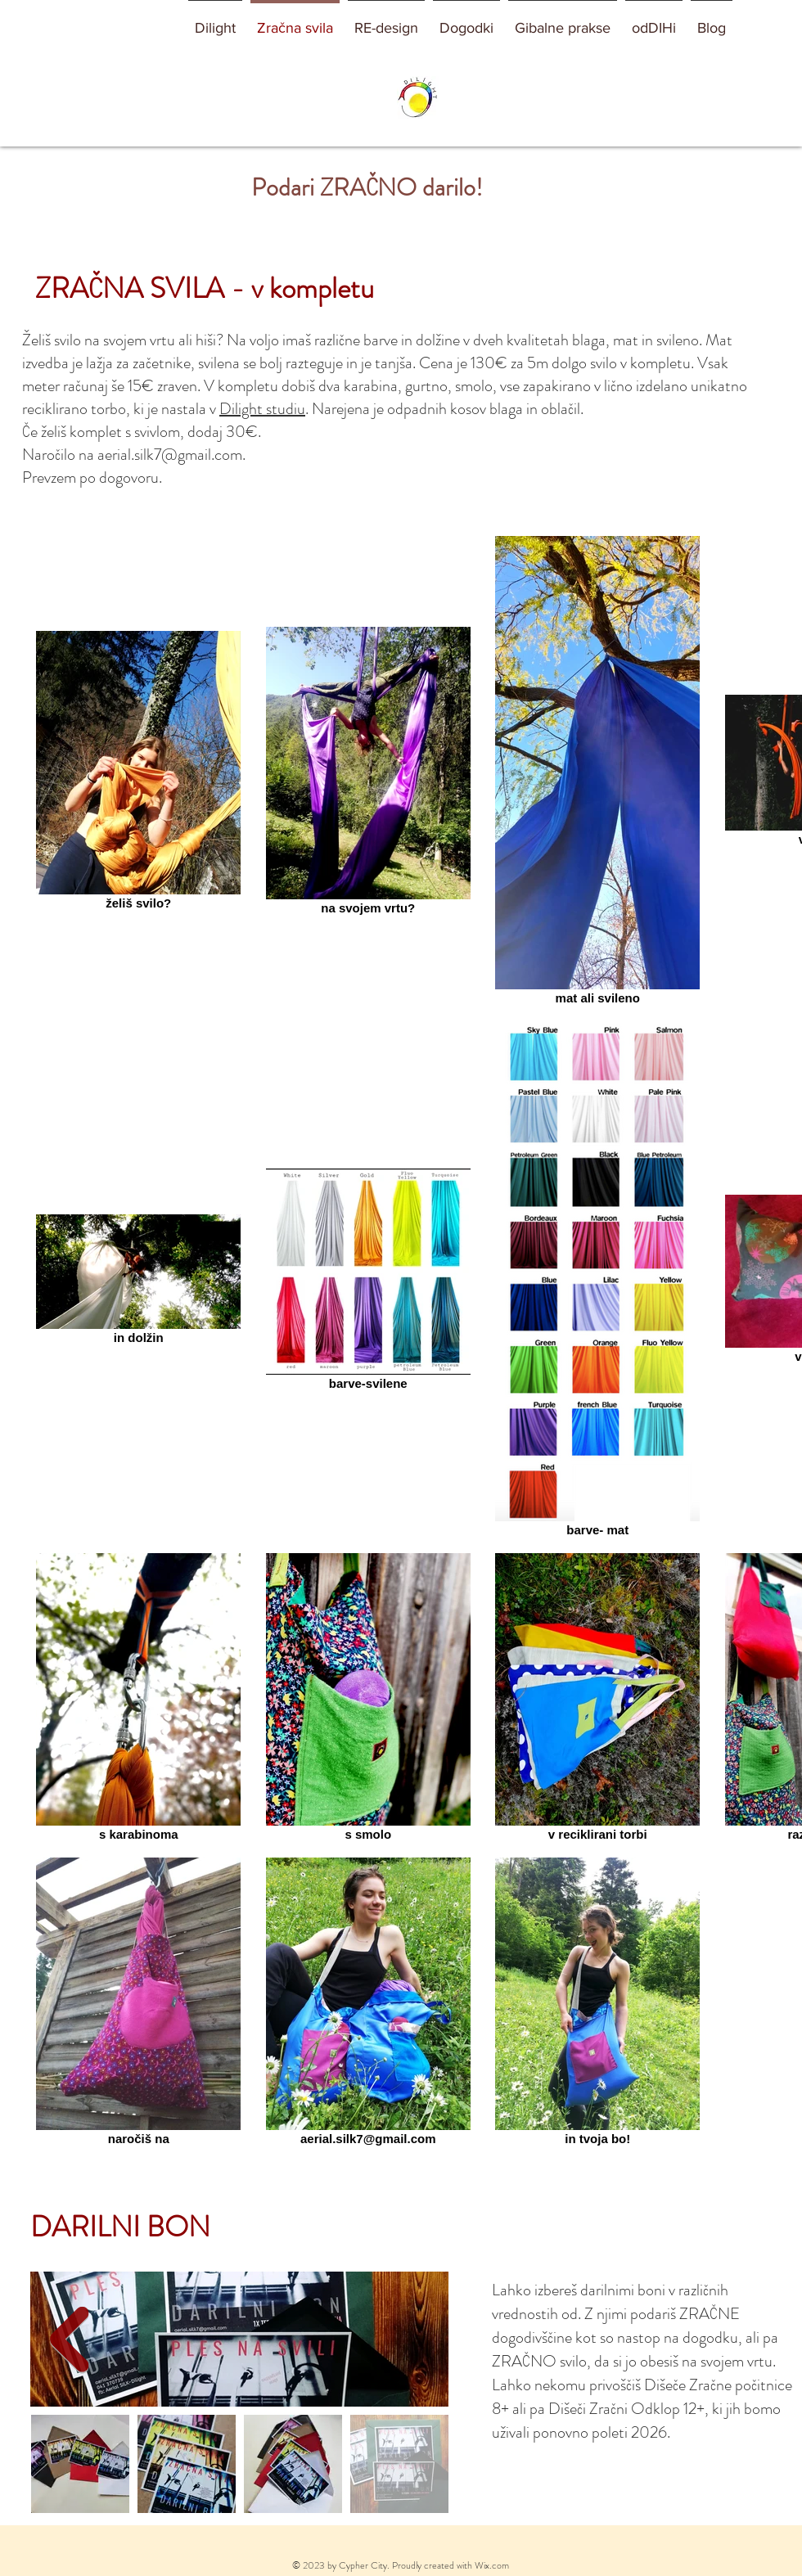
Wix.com (492, 2565)
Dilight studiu (262, 409)
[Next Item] (68, 2339)
